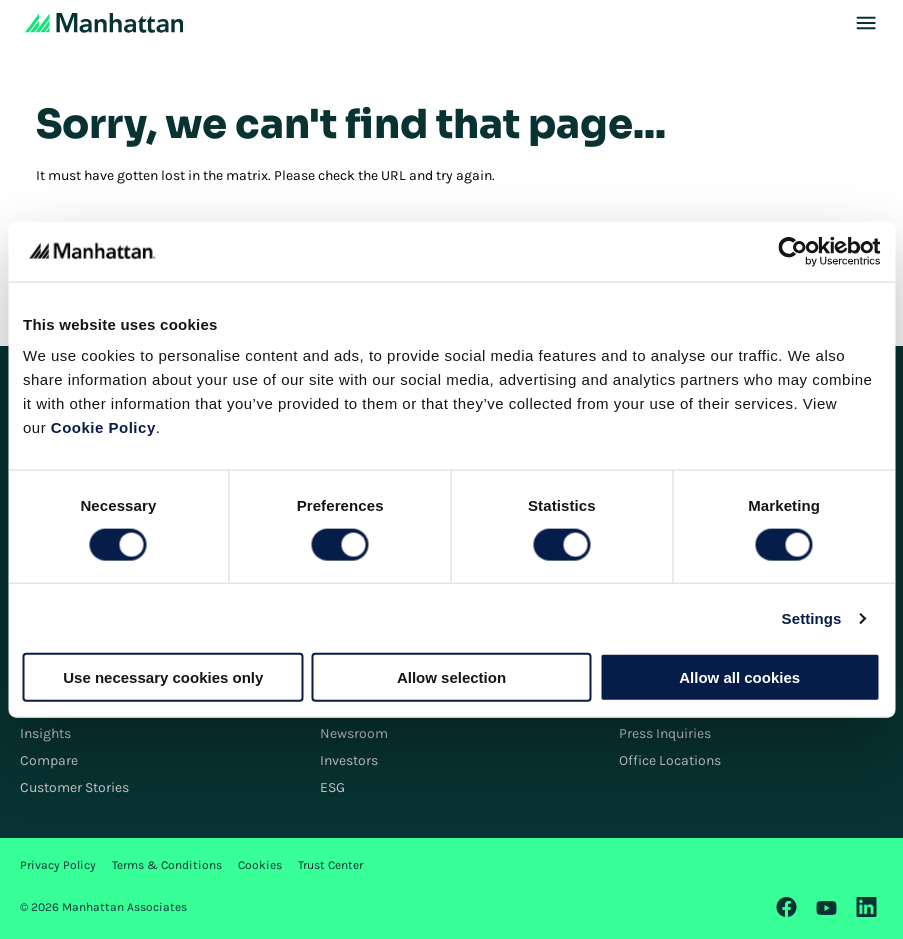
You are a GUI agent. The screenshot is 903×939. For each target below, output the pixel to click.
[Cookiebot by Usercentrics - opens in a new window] (792, 251)
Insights (45, 733)
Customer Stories (74, 787)
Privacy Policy (58, 865)
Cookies (260, 865)
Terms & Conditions (167, 865)
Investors (349, 760)
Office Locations (670, 760)
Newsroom (354, 733)
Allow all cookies (739, 677)
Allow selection (451, 677)
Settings (812, 617)
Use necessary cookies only (163, 677)
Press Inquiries (665, 733)
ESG (332, 787)
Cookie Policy (103, 427)
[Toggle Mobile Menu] (866, 23)
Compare (49, 760)
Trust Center (330, 865)
